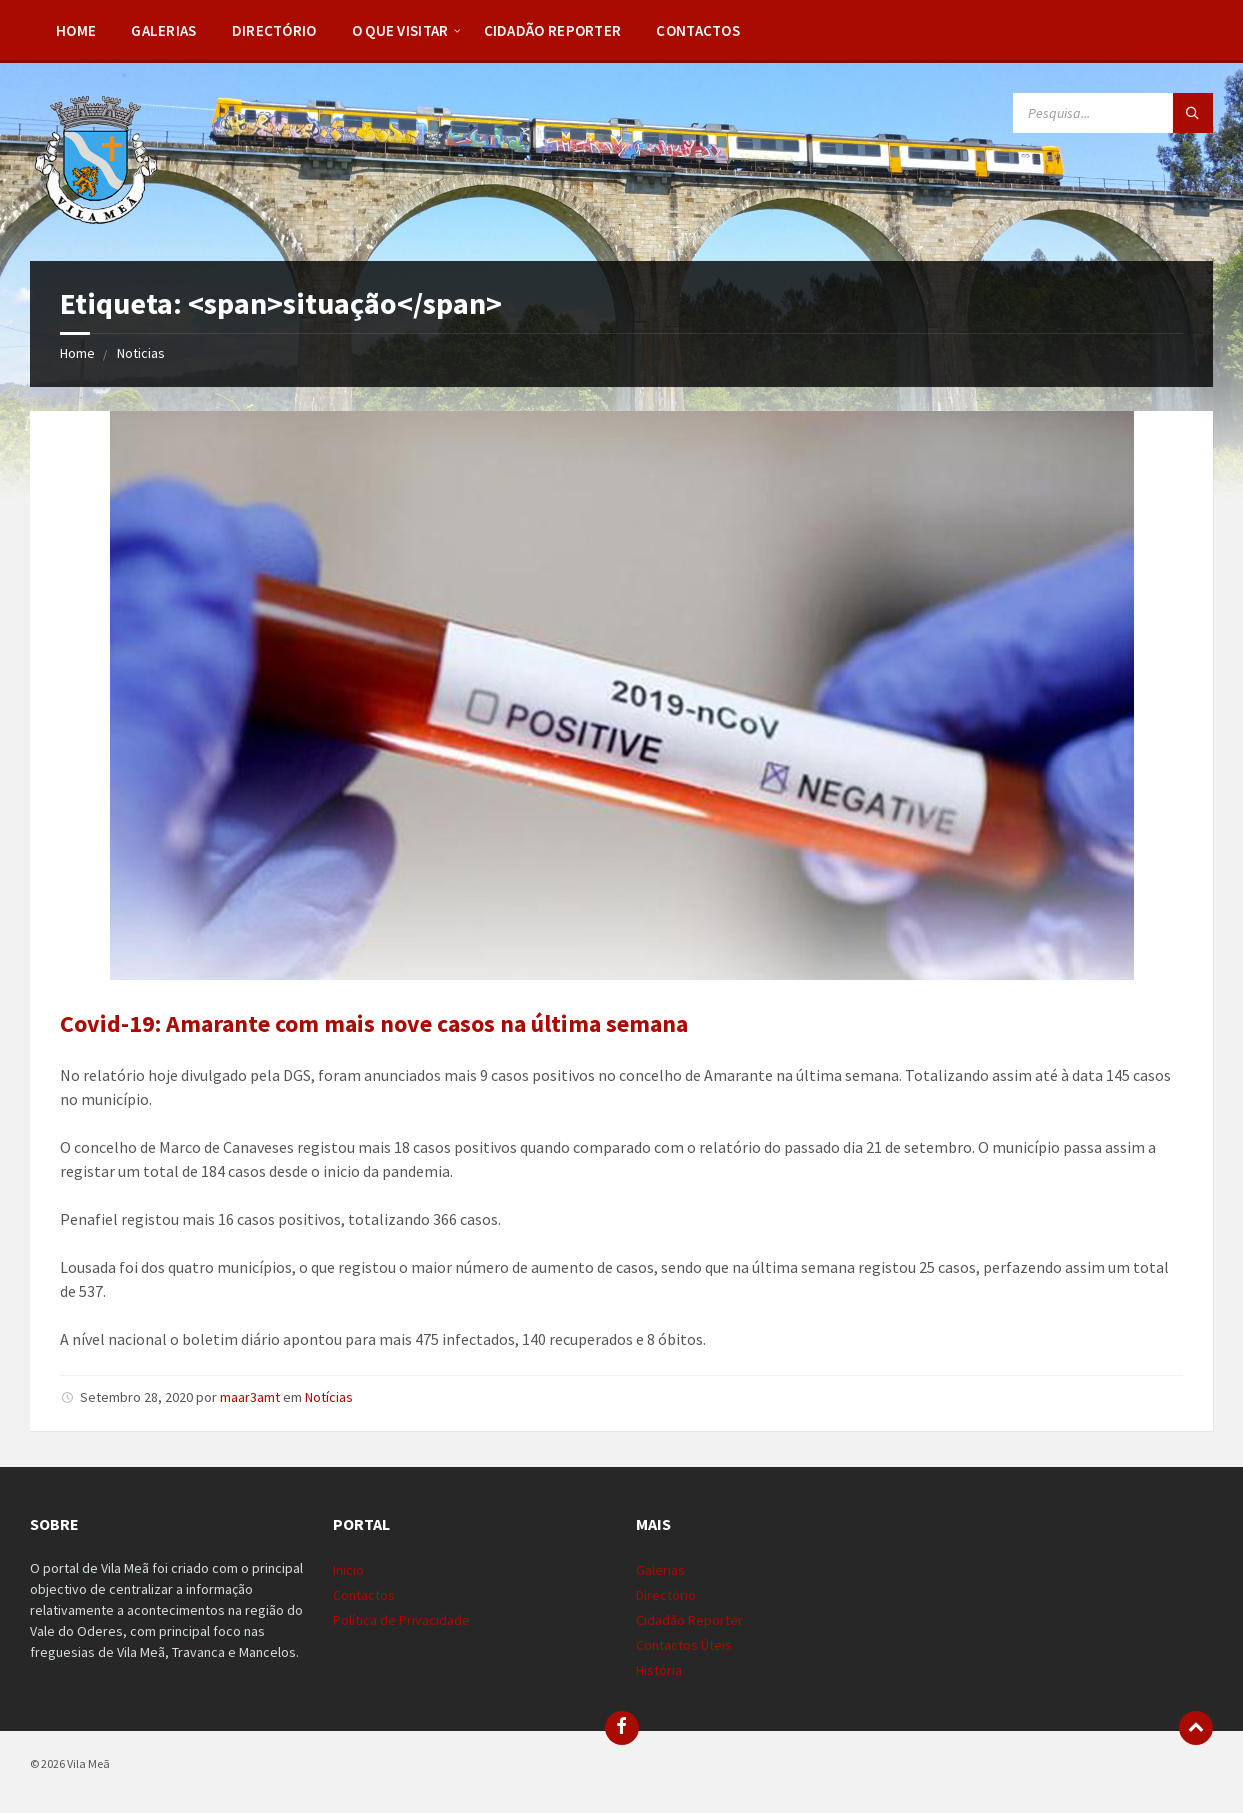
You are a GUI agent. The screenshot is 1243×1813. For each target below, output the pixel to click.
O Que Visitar (400, 30)
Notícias (329, 1397)
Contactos (698, 30)
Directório (274, 30)
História (659, 1670)
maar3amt (250, 1397)
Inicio (348, 1570)
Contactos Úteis (684, 1645)
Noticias (141, 353)
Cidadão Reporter (553, 30)
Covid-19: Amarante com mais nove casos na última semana (374, 1023)
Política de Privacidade (401, 1620)
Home (76, 30)
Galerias (163, 30)
